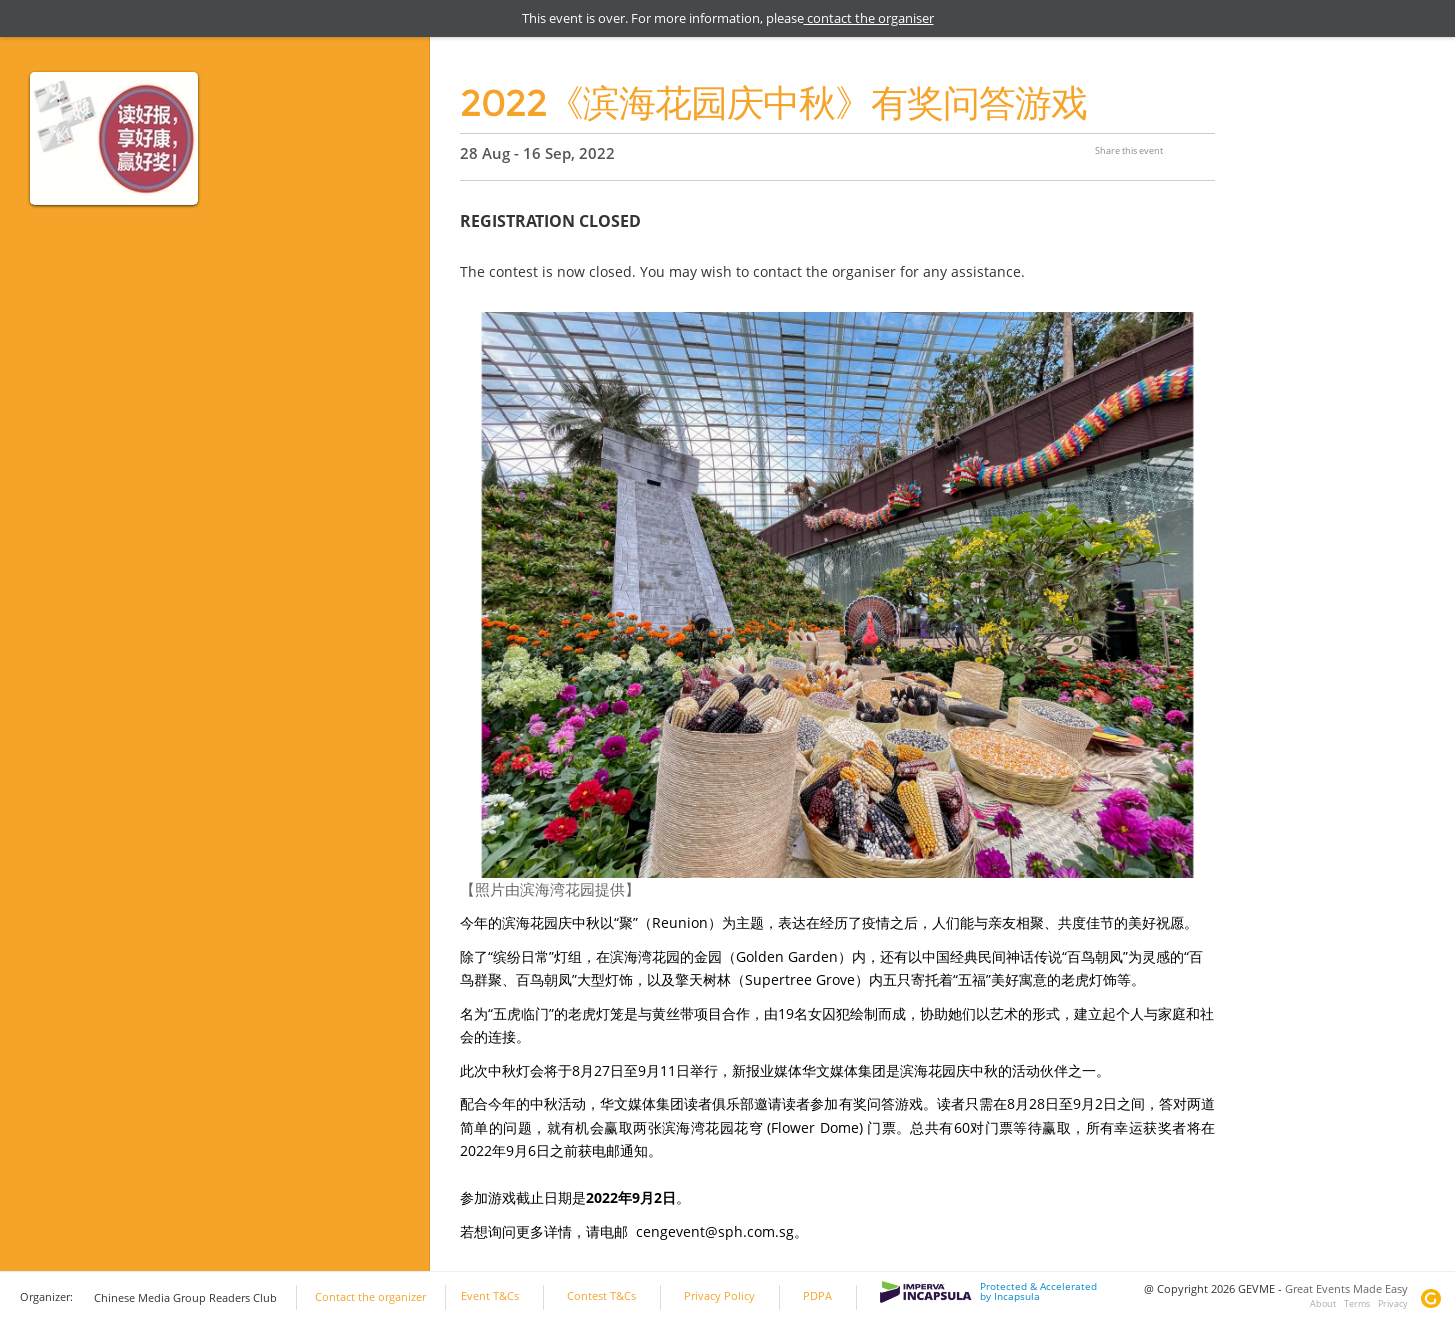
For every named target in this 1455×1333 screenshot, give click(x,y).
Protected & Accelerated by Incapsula (988, 1292)
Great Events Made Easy (1346, 1289)
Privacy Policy (719, 1296)
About (1323, 1303)
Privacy (1393, 1303)
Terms (1357, 1303)
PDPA (817, 1296)
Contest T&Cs (601, 1296)
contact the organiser (869, 18)
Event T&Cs (490, 1296)
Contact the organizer (370, 1297)
